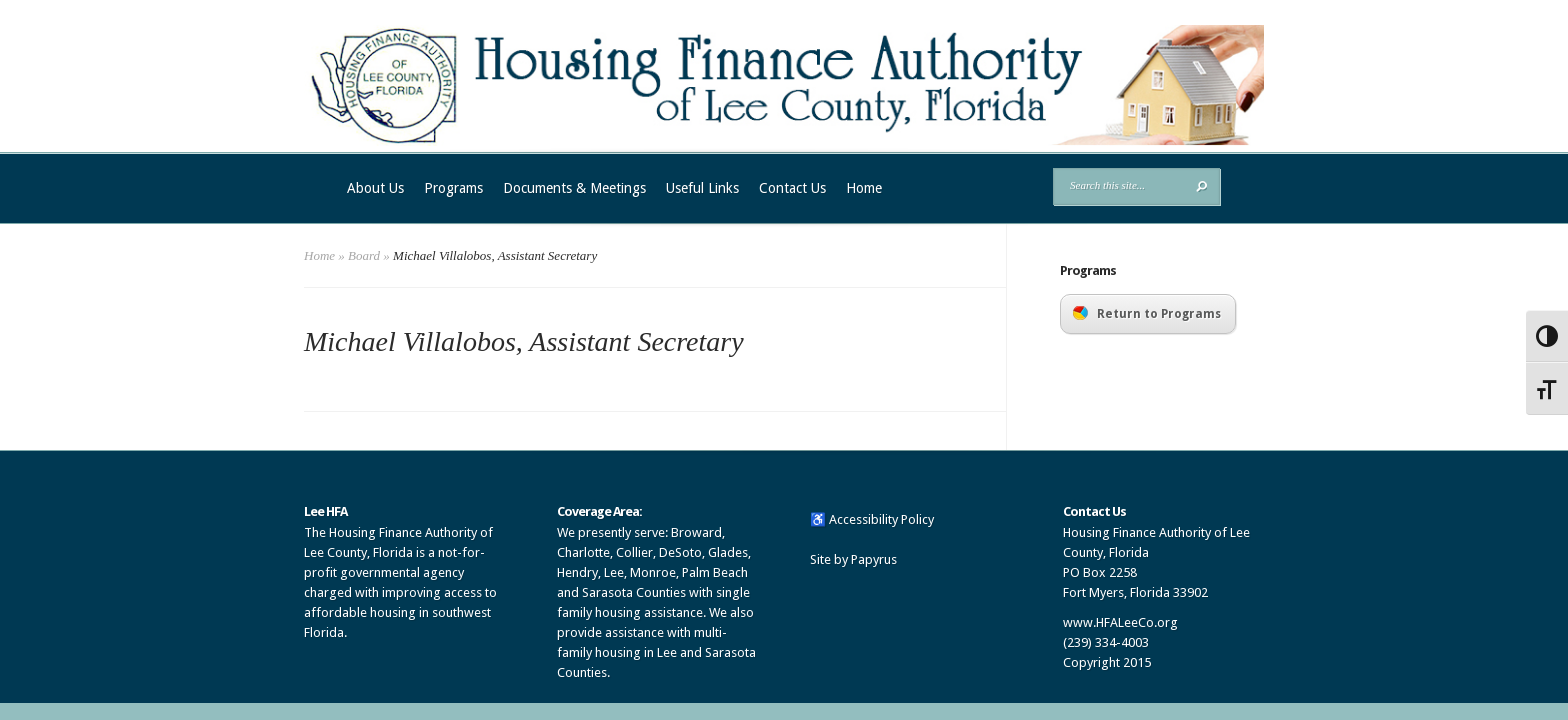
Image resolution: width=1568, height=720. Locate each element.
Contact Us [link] (792, 188)
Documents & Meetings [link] (574, 188)
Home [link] (864, 188)
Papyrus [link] (874, 559)
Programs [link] (453, 188)
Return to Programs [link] (1147, 313)
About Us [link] (375, 188)
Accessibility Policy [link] (881, 519)
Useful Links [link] (702, 188)
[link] (784, 141)
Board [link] (364, 255)
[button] (1201, 186)
